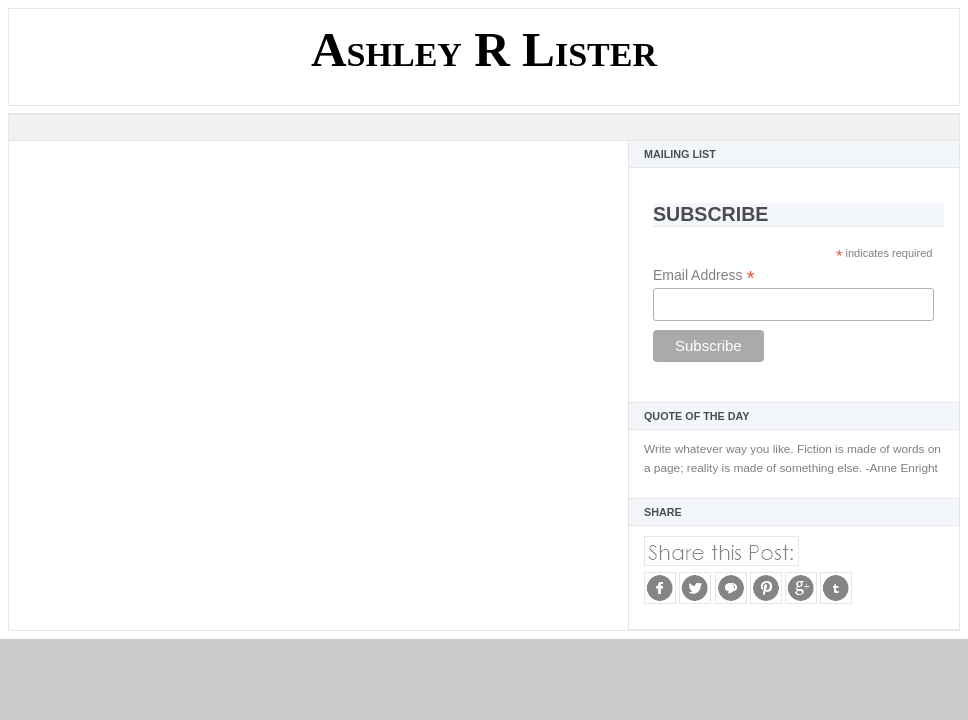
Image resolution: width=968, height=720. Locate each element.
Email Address (704, 275)
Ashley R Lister (484, 49)
